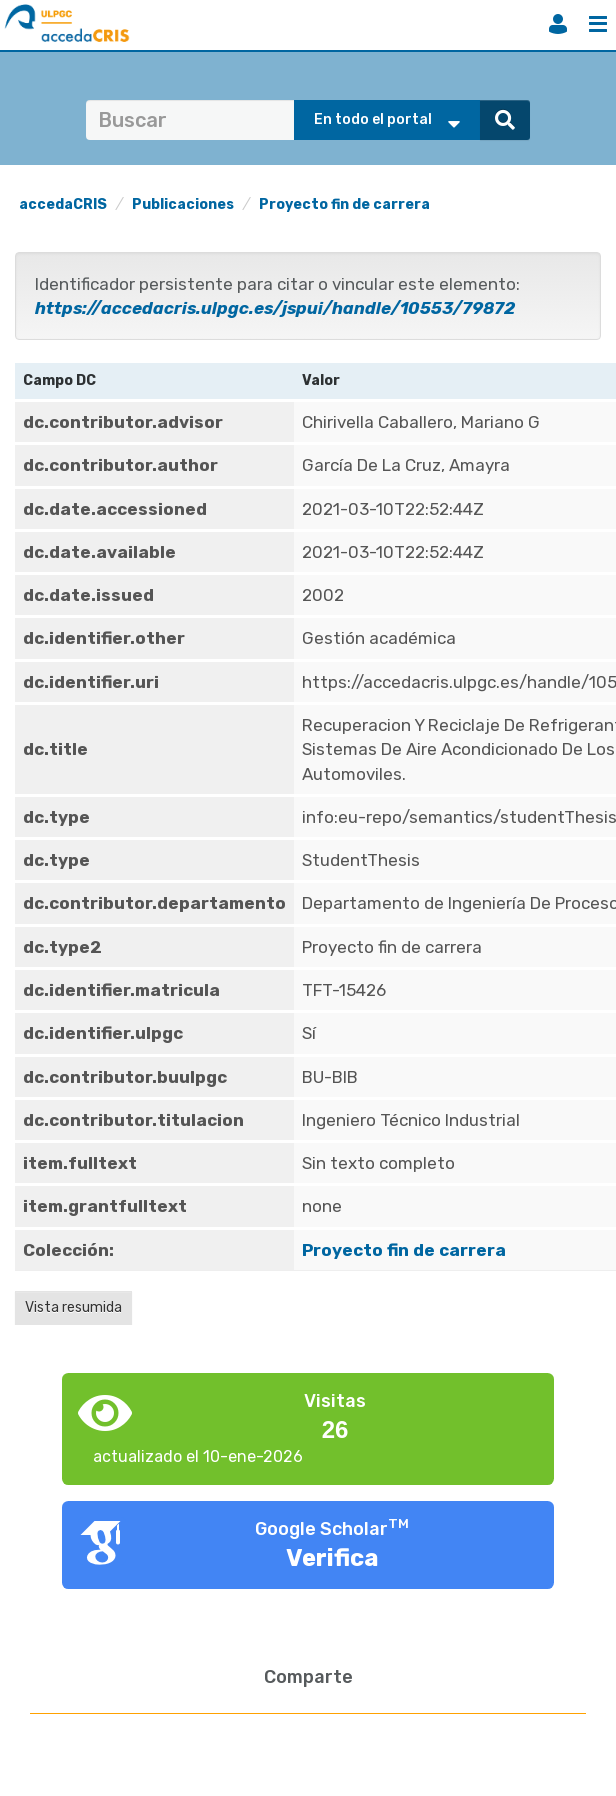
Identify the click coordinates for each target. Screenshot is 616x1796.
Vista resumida (73, 1307)
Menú (598, 24)
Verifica (332, 1558)
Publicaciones (183, 204)
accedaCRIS (63, 204)
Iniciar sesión (558, 24)
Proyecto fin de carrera (344, 204)
